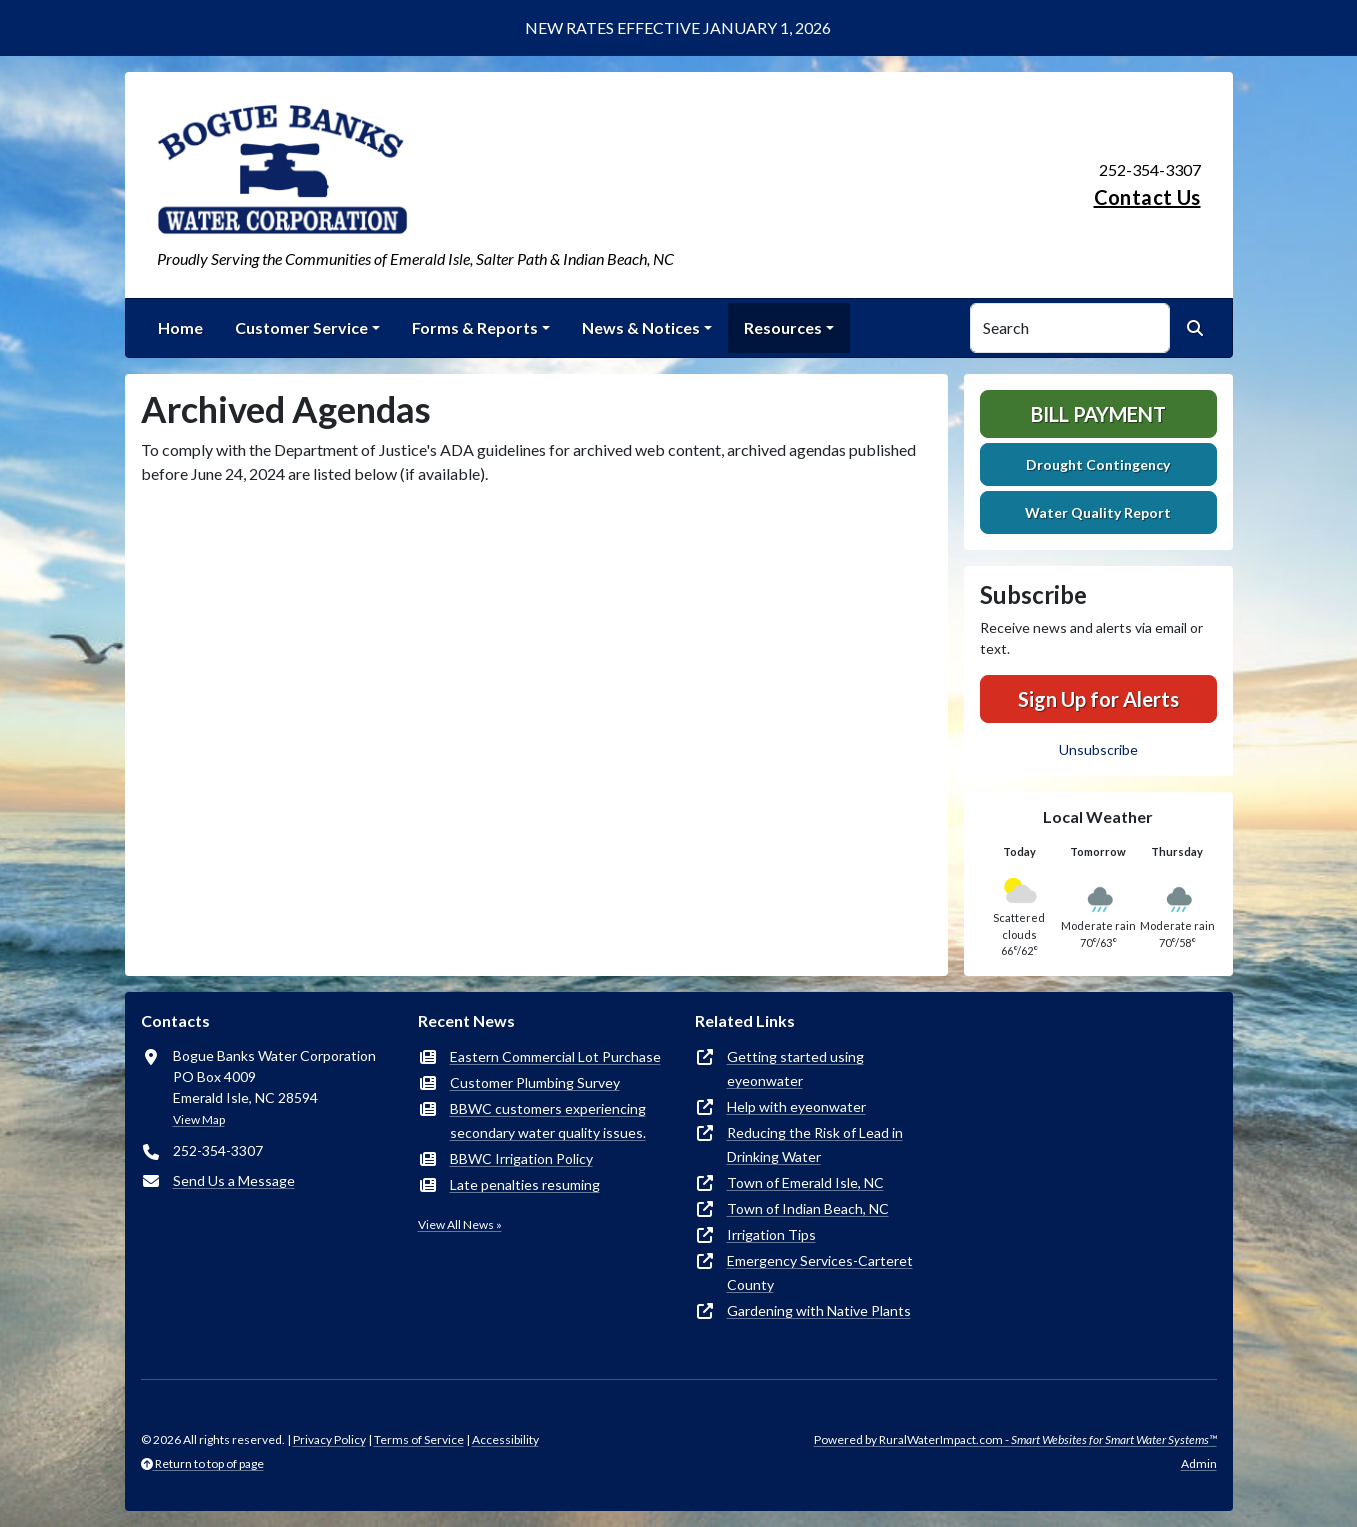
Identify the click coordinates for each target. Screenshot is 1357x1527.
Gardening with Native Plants (819, 1310)
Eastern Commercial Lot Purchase (555, 1056)
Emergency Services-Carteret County (820, 1272)
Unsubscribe (1098, 749)
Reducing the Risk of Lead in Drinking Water (815, 1144)
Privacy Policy (329, 1439)
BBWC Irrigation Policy (521, 1158)
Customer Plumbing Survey (535, 1082)
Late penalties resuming (525, 1184)
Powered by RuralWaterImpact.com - (1015, 1439)
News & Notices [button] (641, 327)
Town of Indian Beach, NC (808, 1208)
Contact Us (1147, 197)
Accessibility (505, 1439)
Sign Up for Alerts (1098, 699)
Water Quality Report (1098, 512)
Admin (1199, 1463)
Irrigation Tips (771, 1234)
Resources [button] (783, 327)
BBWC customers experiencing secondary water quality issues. (548, 1120)
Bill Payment (1098, 414)
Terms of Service (419, 1439)
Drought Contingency (1098, 464)
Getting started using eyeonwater (795, 1068)
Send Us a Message (234, 1180)
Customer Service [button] (301, 327)
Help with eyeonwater (796, 1106)
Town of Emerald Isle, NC (805, 1182)
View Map (199, 1119)
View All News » (460, 1224)
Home (180, 327)
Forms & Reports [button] (475, 327)
